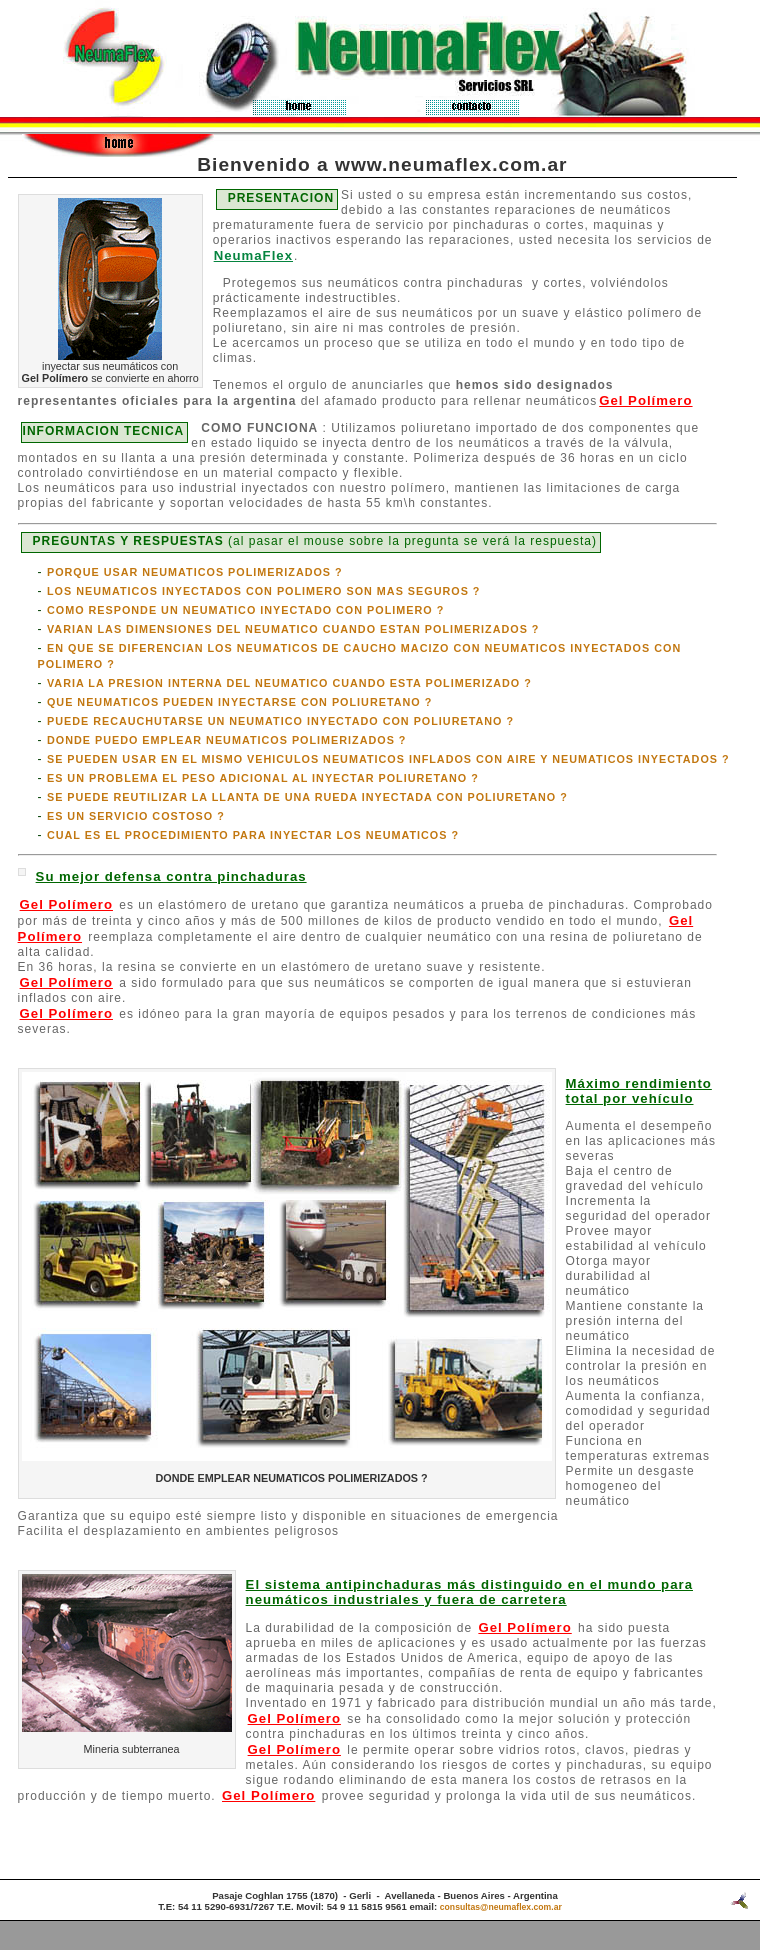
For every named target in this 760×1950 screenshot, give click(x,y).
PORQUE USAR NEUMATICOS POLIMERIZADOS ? (195, 572)
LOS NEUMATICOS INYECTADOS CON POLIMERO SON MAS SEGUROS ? (264, 591)
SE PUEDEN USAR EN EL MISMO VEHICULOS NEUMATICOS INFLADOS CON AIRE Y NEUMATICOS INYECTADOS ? (388, 759)
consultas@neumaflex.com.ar (501, 1907)
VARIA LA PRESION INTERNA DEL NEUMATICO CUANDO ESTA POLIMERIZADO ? (289, 683)
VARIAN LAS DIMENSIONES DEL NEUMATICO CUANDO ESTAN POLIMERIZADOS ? (293, 629)
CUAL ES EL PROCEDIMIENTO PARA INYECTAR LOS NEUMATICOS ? (253, 835)
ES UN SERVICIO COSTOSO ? (136, 816)
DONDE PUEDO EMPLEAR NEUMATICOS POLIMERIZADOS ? (227, 740)
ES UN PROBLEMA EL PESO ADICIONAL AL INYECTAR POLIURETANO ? (263, 778)
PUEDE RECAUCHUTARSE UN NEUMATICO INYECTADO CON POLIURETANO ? (280, 721)
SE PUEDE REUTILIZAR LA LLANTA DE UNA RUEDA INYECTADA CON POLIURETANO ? (307, 797)
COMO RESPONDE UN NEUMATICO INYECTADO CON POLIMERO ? (245, 610)
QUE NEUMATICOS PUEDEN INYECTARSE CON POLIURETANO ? (239, 702)
